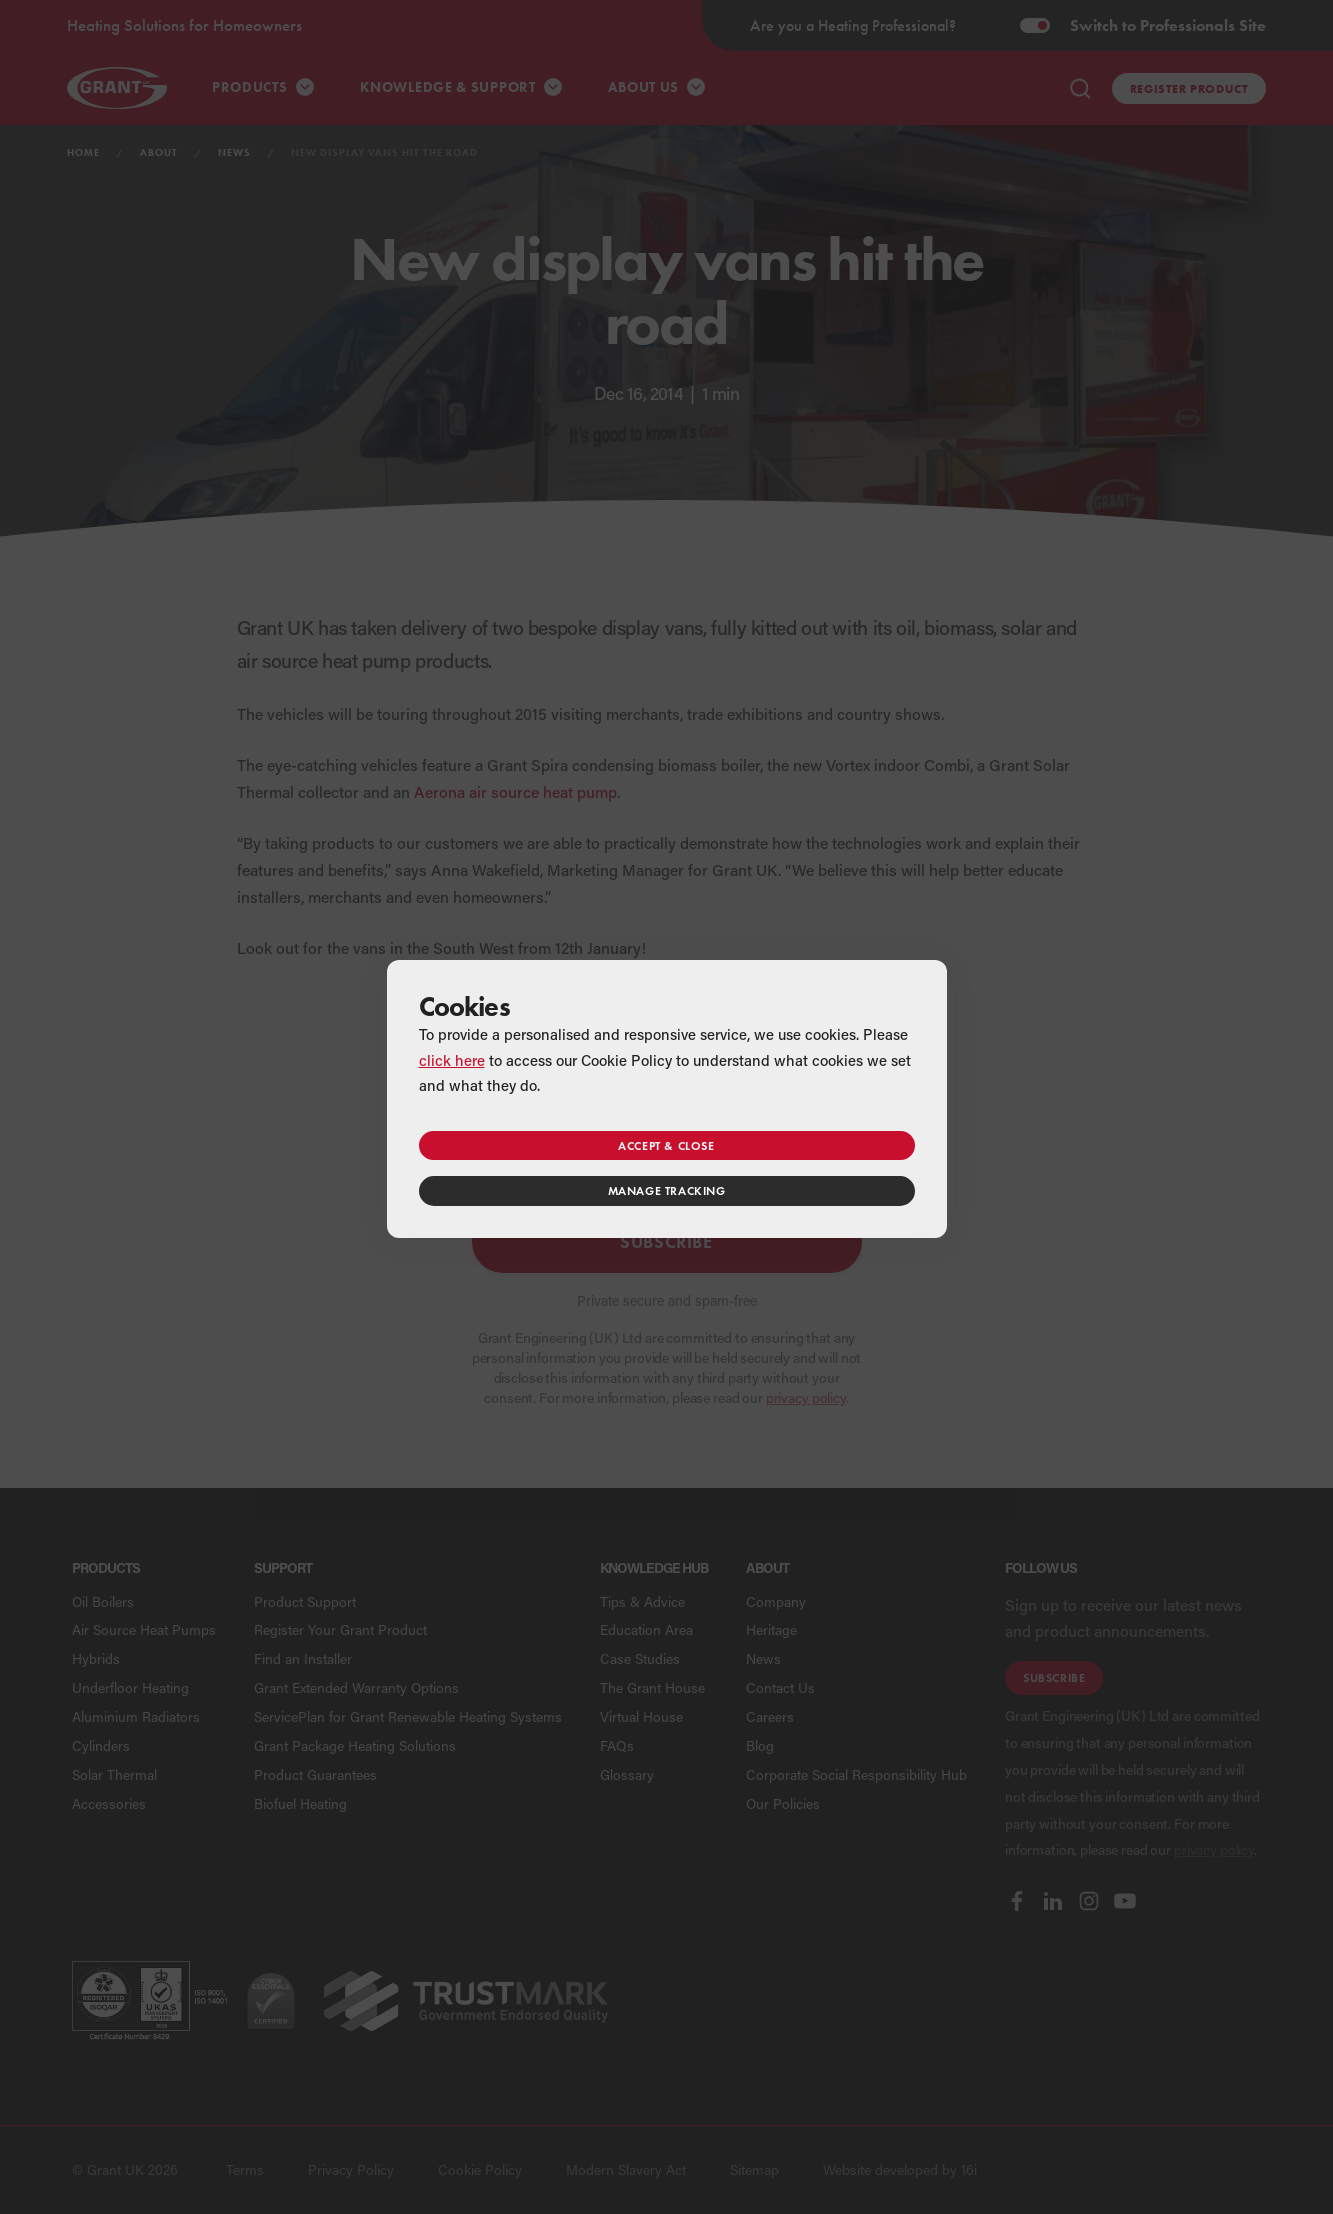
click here (452, 1060)
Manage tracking (667, 1190)
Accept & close (666, 1145)
